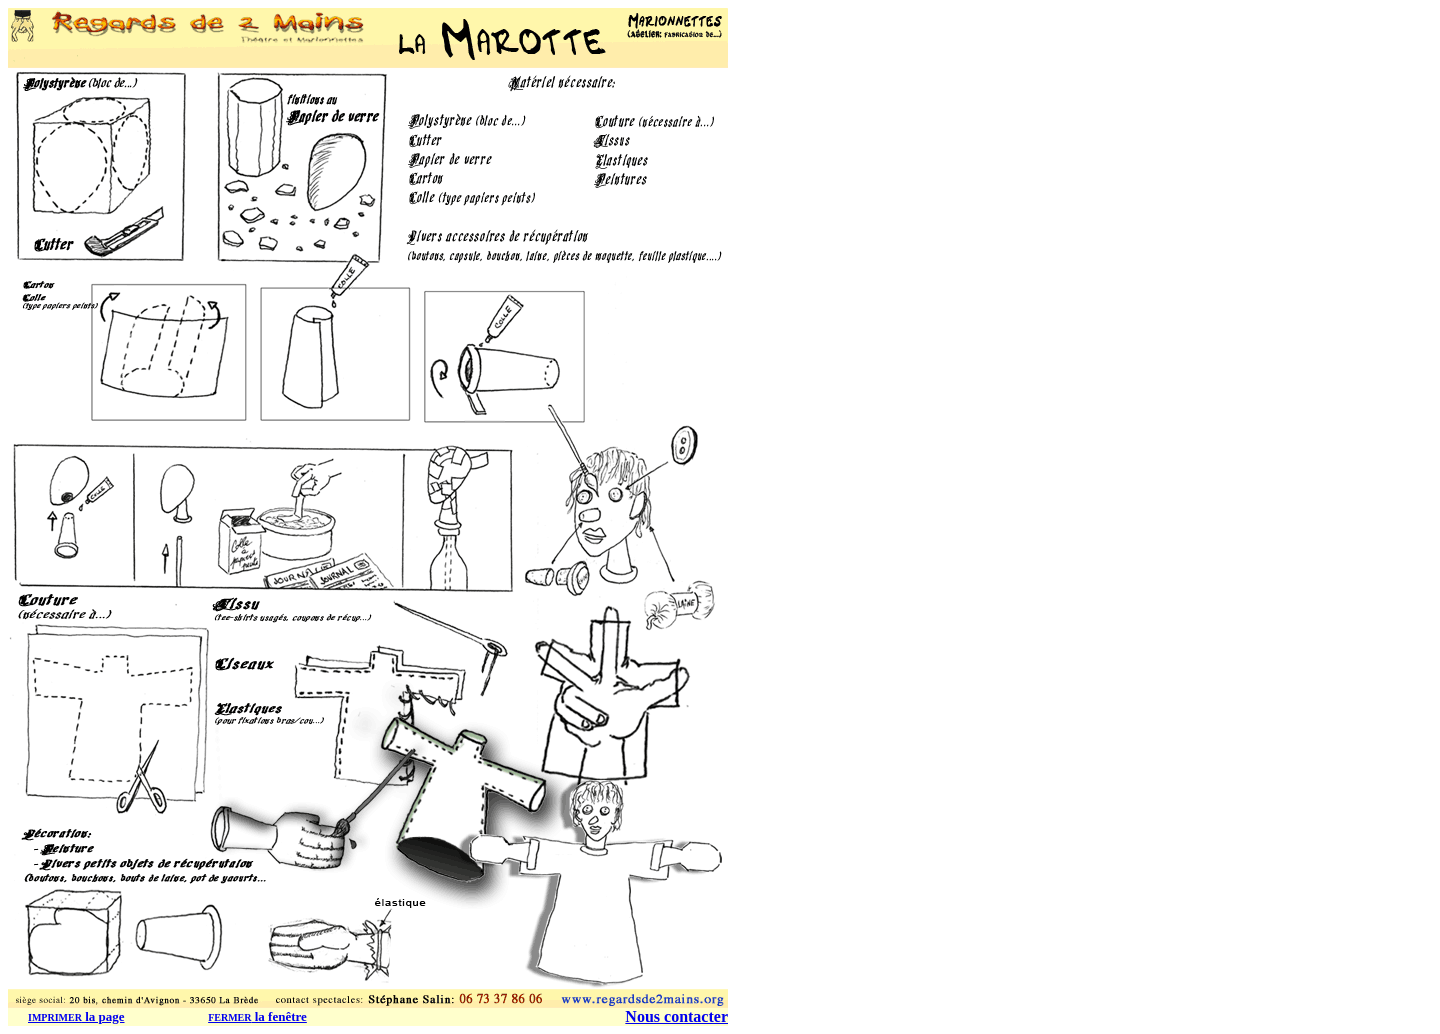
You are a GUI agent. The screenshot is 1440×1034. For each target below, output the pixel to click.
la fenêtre (257, 1016)
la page (76, 1016)
